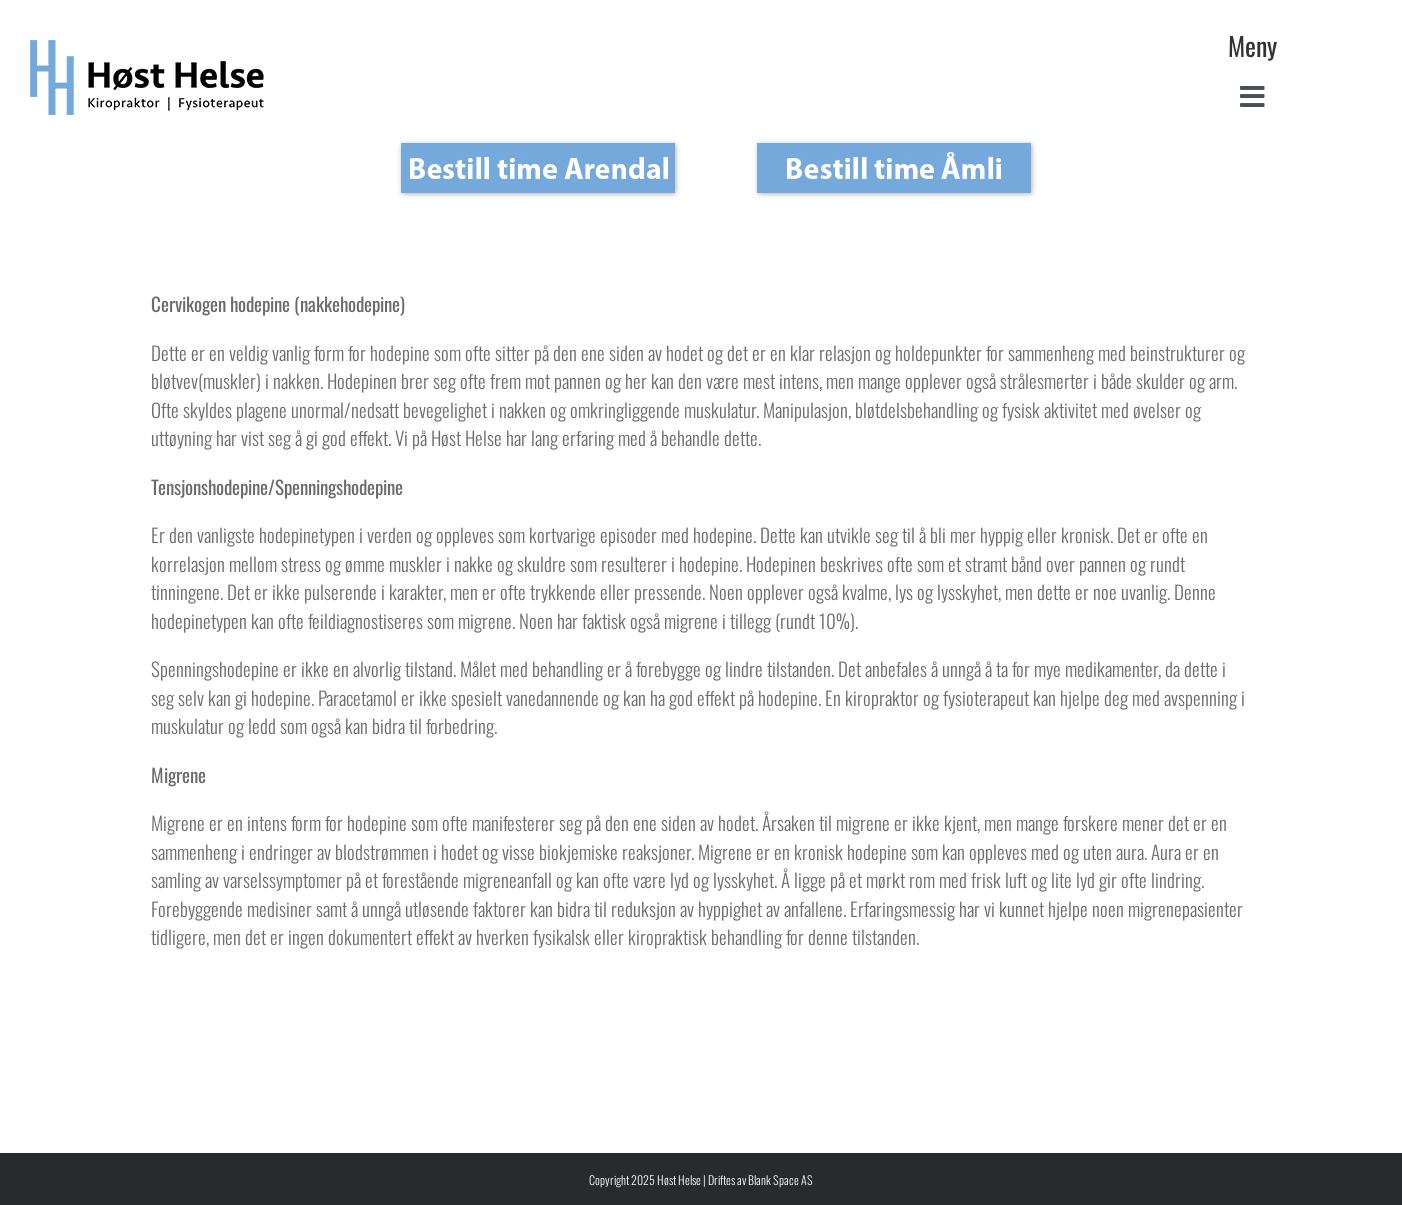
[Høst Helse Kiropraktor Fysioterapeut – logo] (147, 49)
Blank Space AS (780, 1179)
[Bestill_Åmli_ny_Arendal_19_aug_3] (538, 168)
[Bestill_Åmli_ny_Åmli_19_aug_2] (894, 168)
